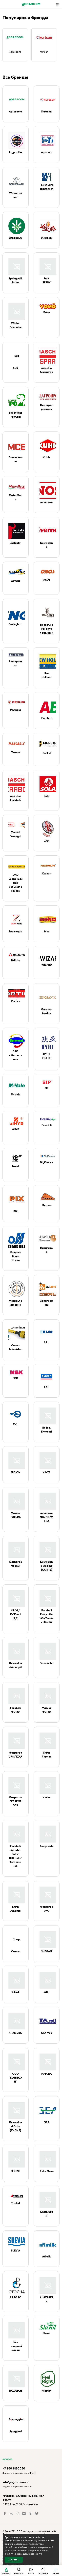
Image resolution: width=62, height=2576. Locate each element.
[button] (55, 2570)
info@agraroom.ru (15, 2482)
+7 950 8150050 (13, 2468)
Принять (14, 2559)
